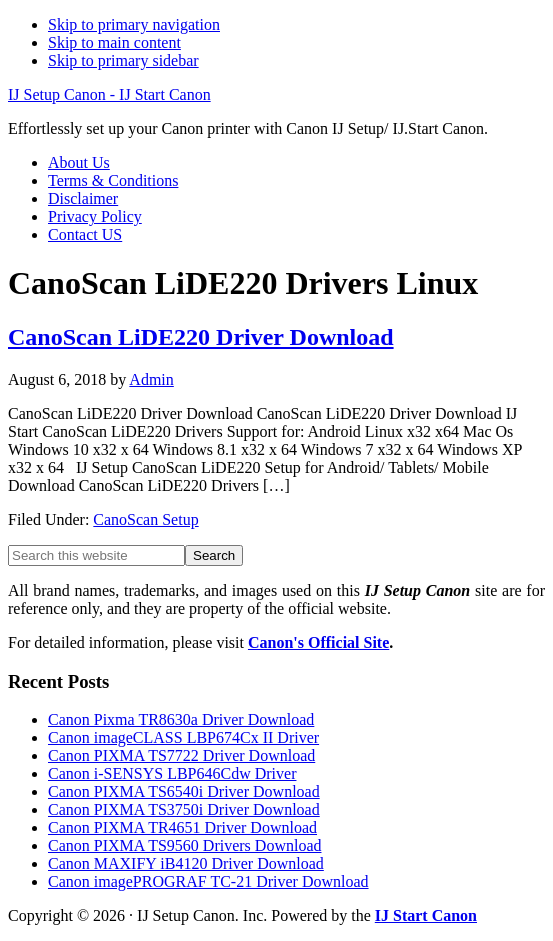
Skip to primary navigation (134, 24)
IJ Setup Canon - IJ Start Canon (109, 94)
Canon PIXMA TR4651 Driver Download (182, 827)
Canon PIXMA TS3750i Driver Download (184, 809)
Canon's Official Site (318, 642)
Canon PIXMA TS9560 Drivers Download (184, 845)
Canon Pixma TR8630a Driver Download (181, 719)
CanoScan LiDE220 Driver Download (201, 337)
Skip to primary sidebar (123, 60)
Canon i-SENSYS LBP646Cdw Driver (172, 773)
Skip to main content (114, 42)
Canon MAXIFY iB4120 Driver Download (186, 863)
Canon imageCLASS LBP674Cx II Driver (183, 737)
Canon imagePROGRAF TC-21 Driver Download (208, 881)
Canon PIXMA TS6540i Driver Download (184, 791)
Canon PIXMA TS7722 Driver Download (181, 755)
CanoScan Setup (145, 519)
